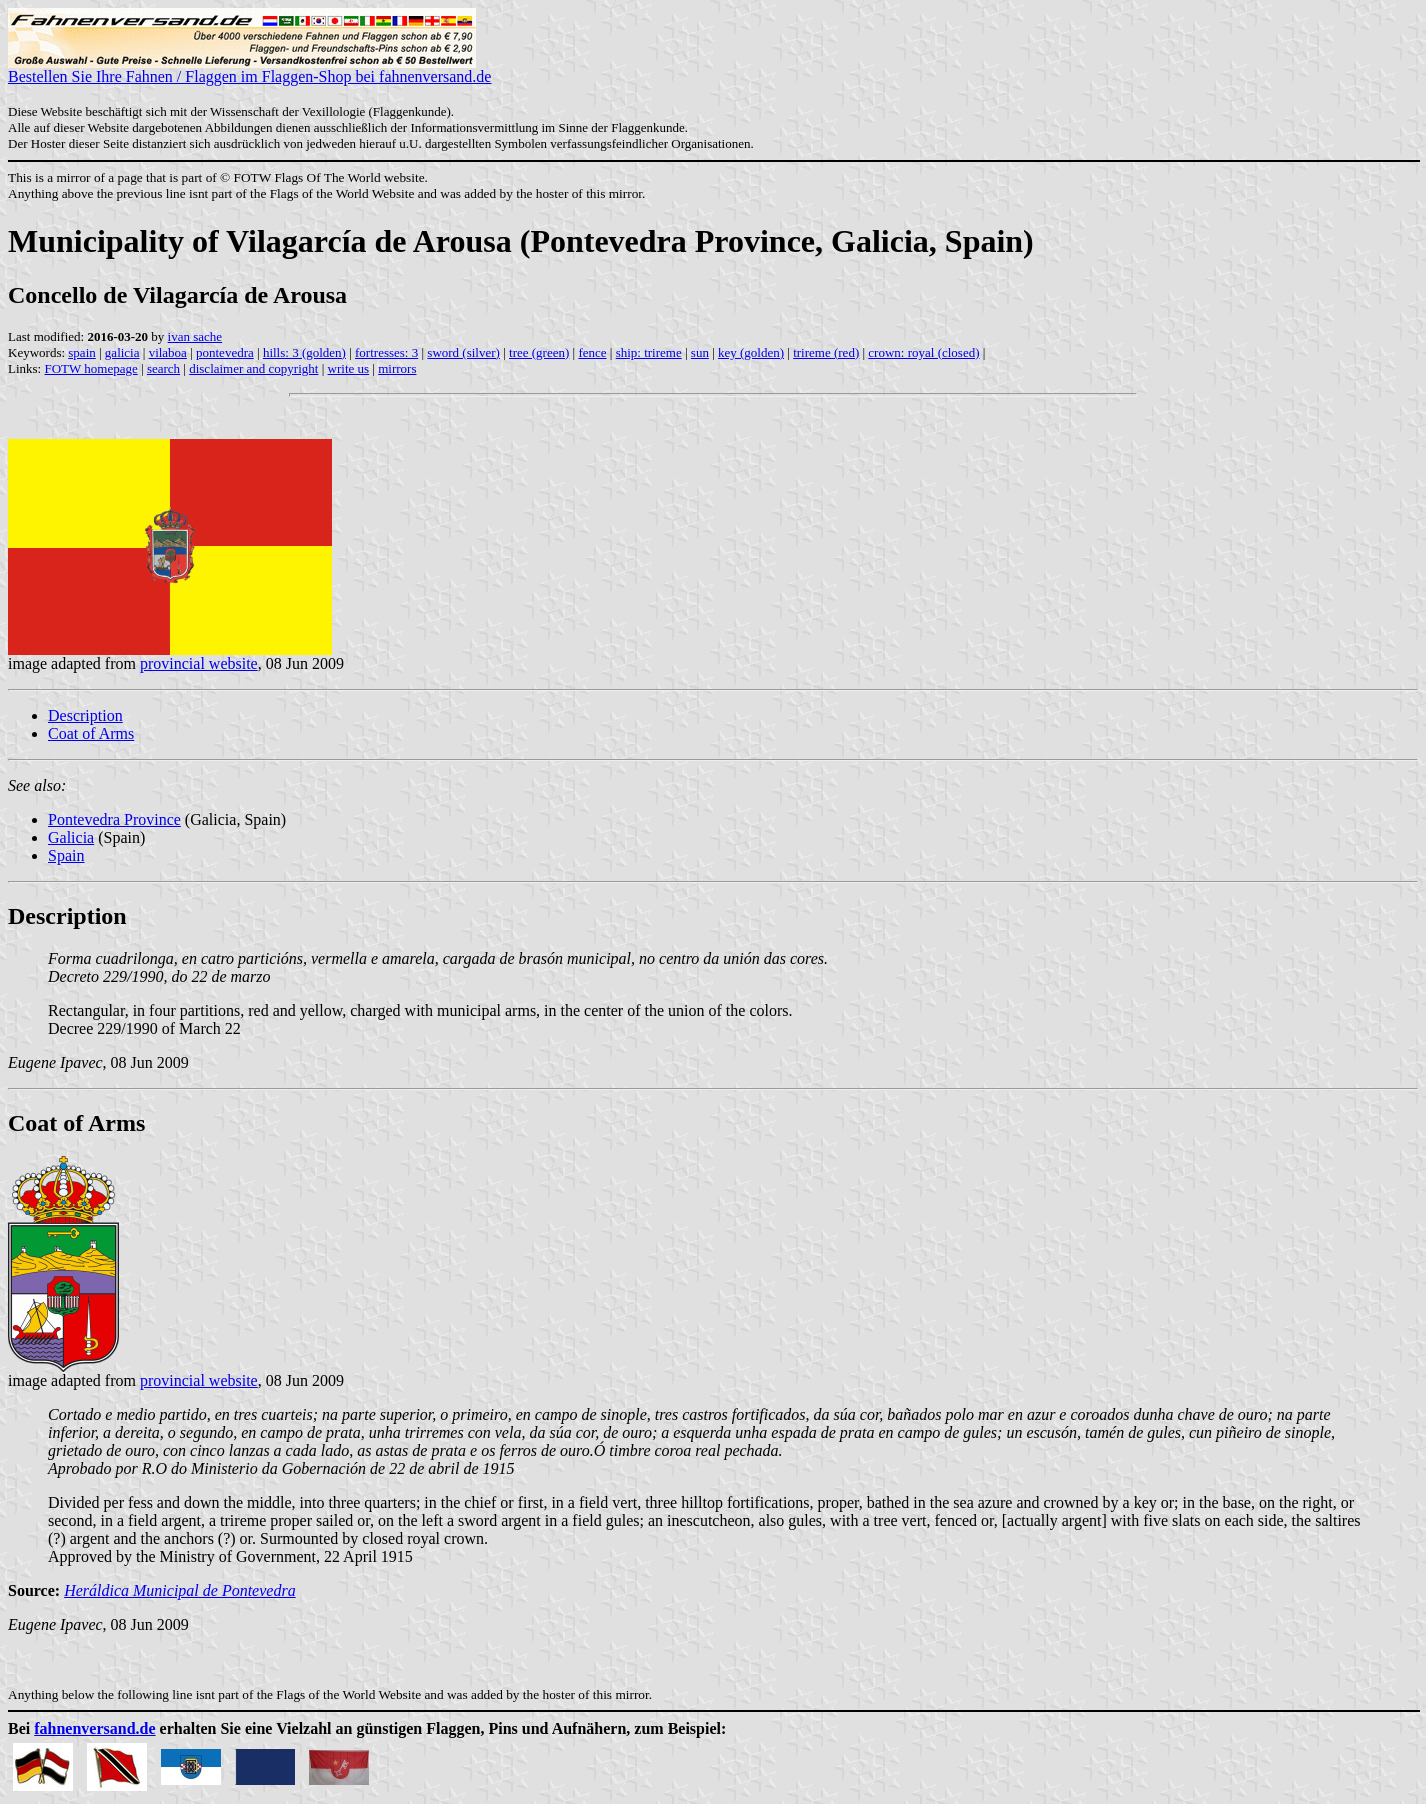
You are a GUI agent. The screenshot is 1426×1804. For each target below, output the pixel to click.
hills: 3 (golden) (304, 352)
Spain (66, 855)
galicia (122, 352)
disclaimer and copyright (253, 368)
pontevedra (225, 352)
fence (592, 352)
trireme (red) (826, 352)
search (163, 368)
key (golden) (751, 352)
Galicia (71, 837)
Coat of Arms (91, 733)
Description (85, 715)
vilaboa (168, 352)
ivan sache (195, 336)
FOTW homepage (90, 368)
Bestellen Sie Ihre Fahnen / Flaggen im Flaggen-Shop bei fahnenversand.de (249, 69)
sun (700, 352)
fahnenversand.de (94, 1728)
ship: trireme (649, 352)
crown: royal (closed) (923, 352)
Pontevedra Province (114, 819)
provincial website (199, 663)
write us (349, 368)
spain (81, 352)
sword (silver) (463, 352)
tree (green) (539, 352)
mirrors (397, 368)
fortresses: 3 (386, 352)
